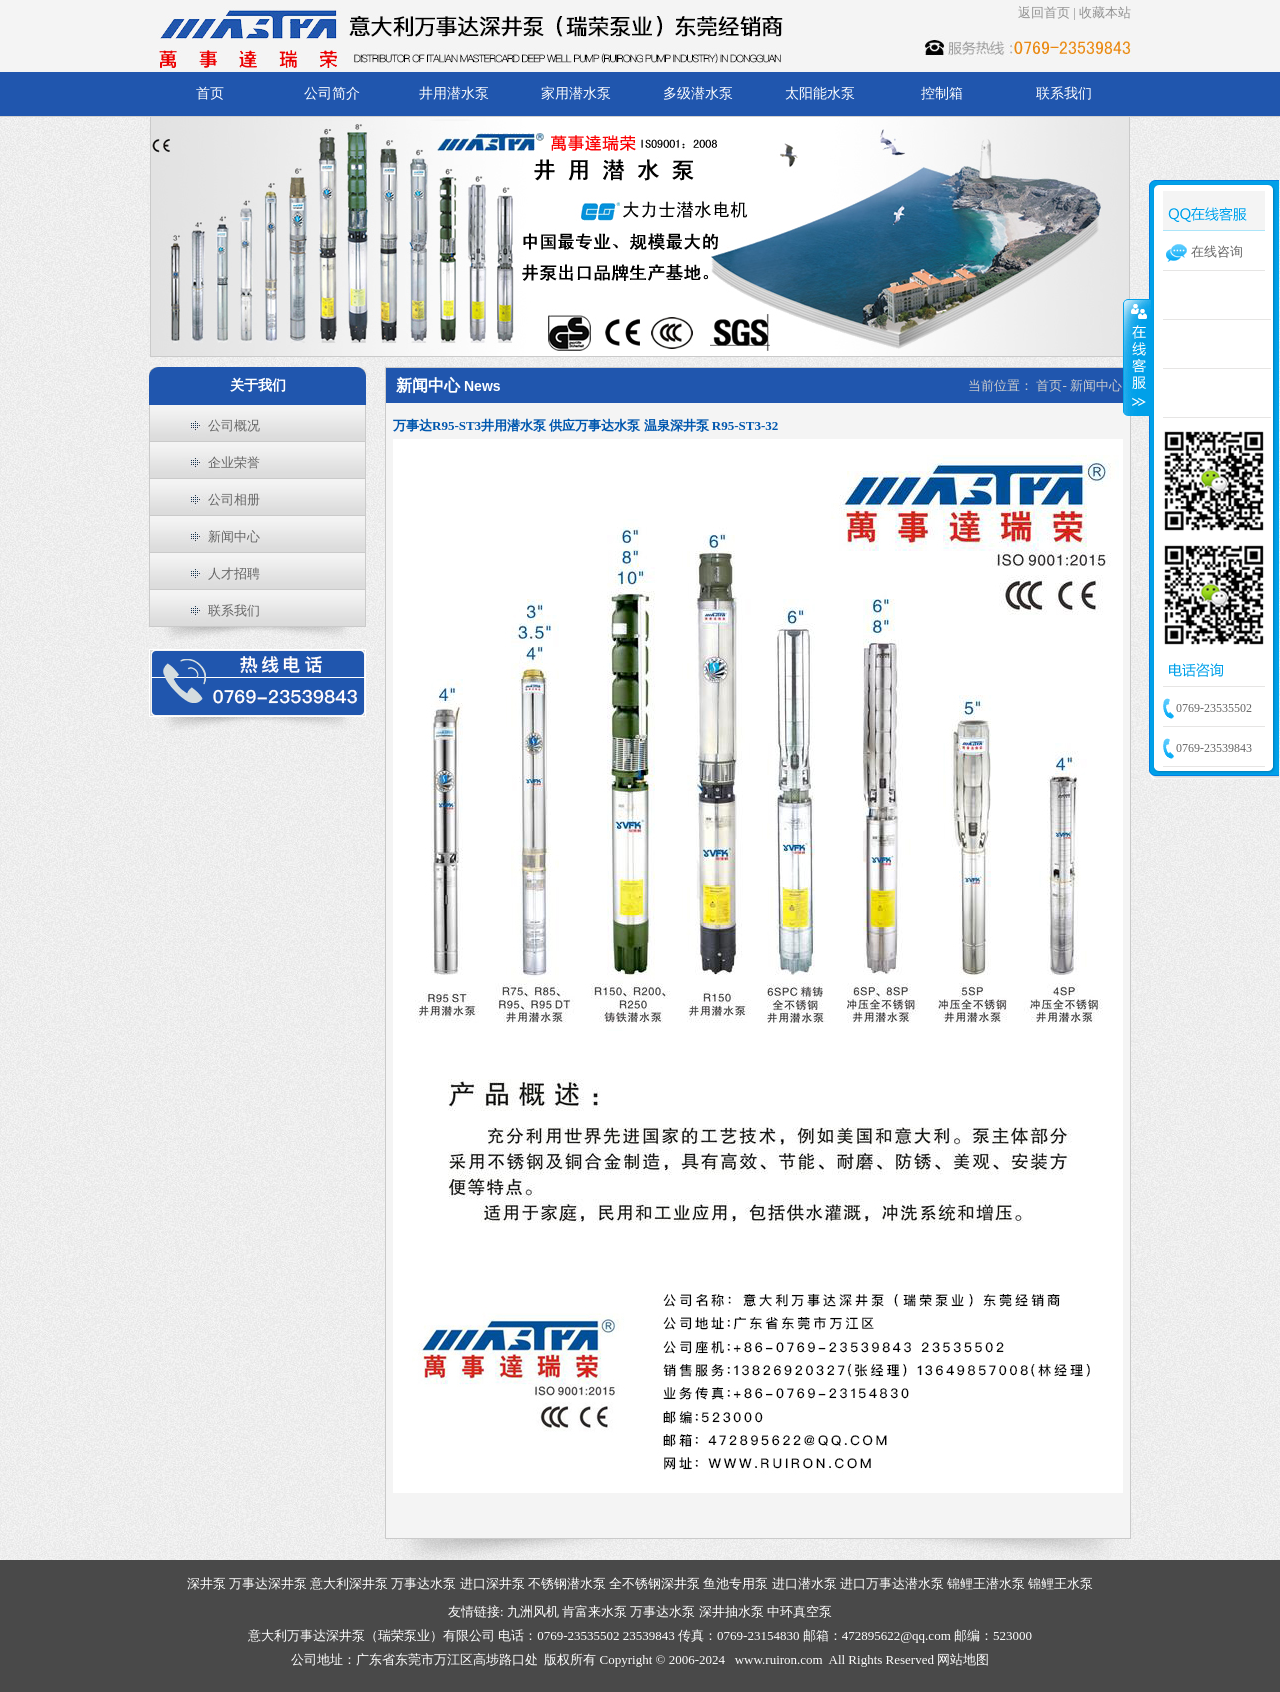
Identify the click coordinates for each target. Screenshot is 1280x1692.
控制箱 (942, 93)
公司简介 (332, 93)
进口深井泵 (492, 1583)
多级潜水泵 (698, 93)
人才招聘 (234, 573)
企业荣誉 (234, 462)
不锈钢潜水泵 (567, 1583)
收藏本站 (1105, 12)
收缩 (1137, 357)
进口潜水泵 (804, 1583)
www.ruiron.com (779, 1659)
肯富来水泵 (594, 1611)
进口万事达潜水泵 (892, 1583)
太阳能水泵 (820, 93)
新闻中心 (234, 536)
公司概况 (234, 425)
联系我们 (1064, 93)
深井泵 (206, 1583)
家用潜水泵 (576, 93)
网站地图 (963, 1659)
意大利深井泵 (349, 1583)
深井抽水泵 (731, 1611)
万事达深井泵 (268, 1583)
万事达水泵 (423, 1583)
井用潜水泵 (454, 93)
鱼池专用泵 (735, 1583)
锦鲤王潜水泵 (986, 1583)
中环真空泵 (799, 1611)
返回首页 (1044, 12)
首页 (210, 93)
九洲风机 (533, 1611)
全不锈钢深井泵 (654, 1583)
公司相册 (234, 499)
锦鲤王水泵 (1060, 1583)
